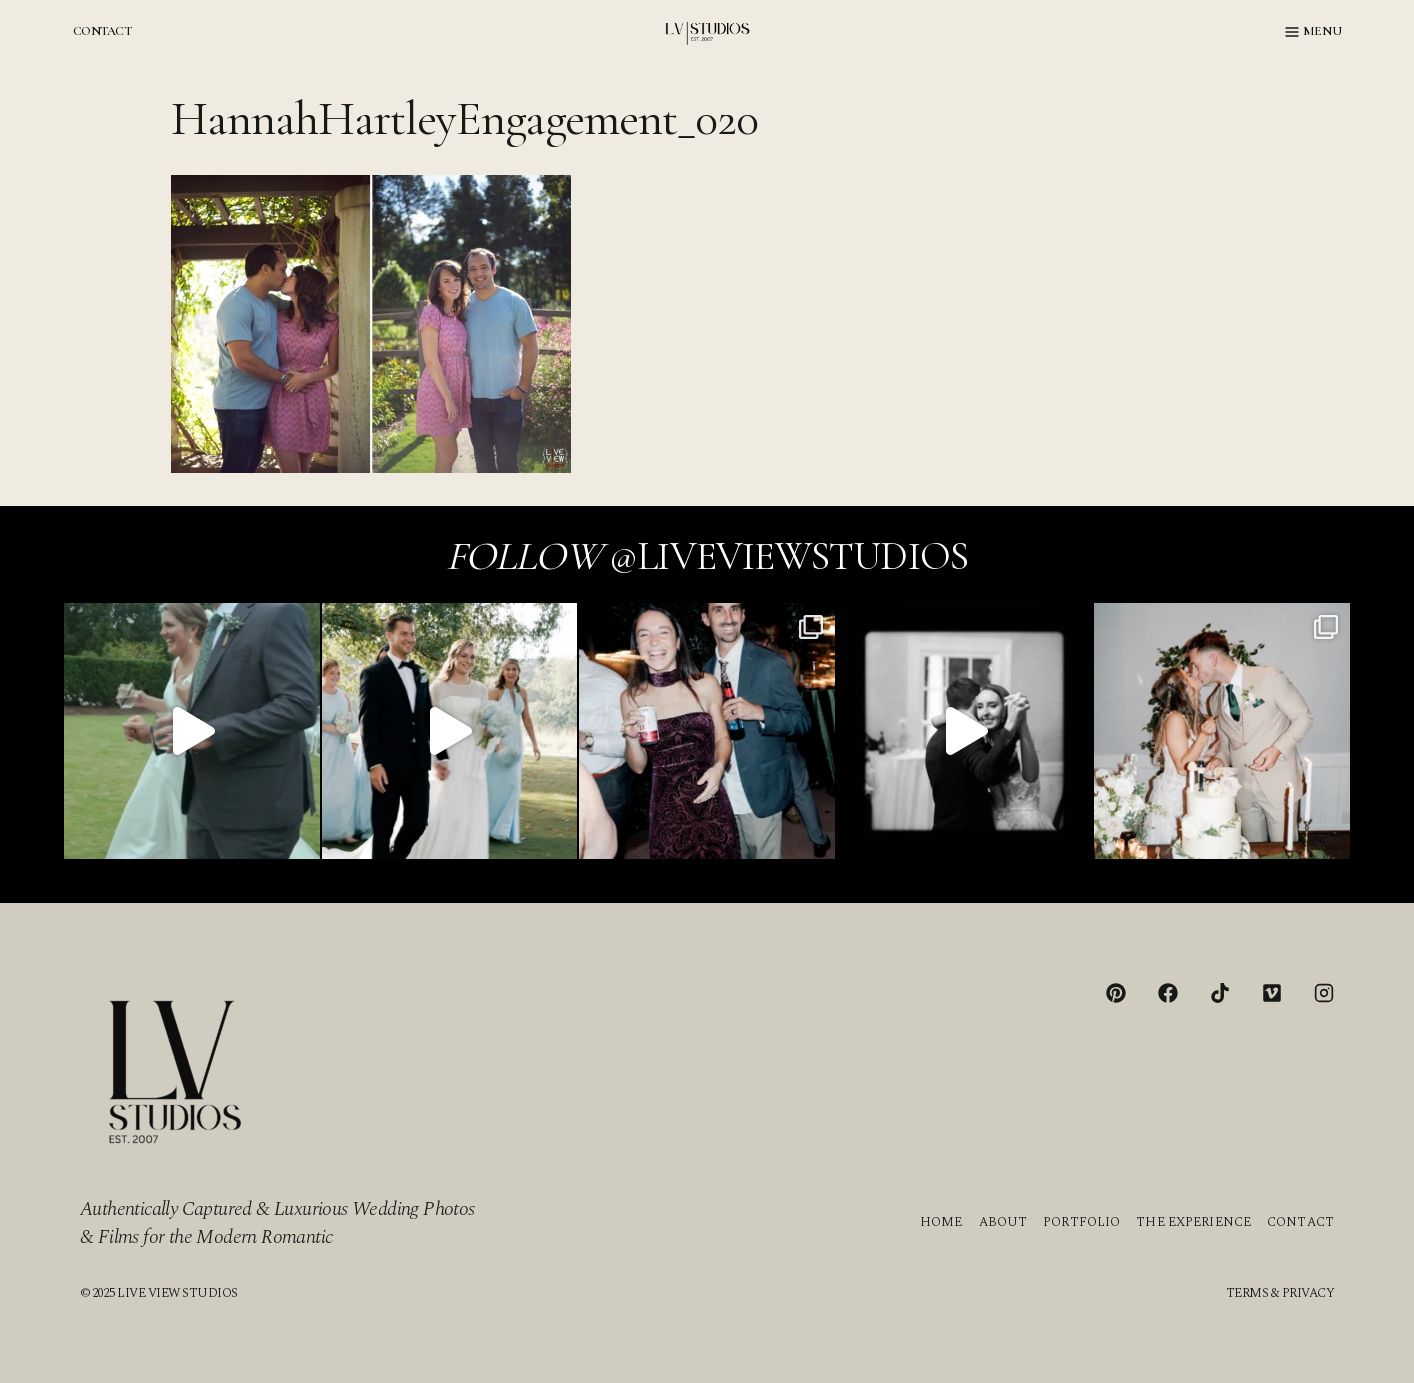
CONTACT (102, 31)
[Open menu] (1313, 32)
